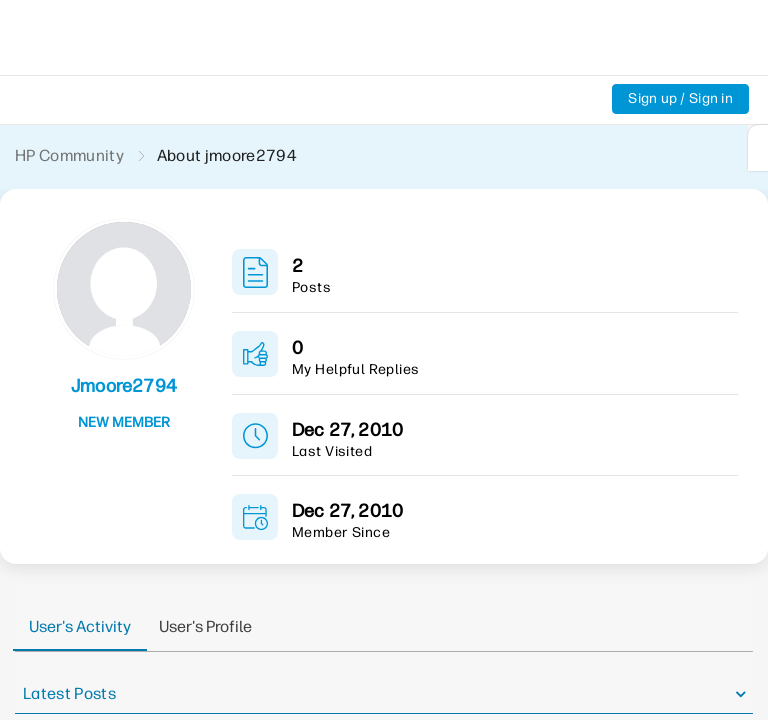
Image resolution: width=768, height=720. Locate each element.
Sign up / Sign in (680, 98)
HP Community (69, 155)
